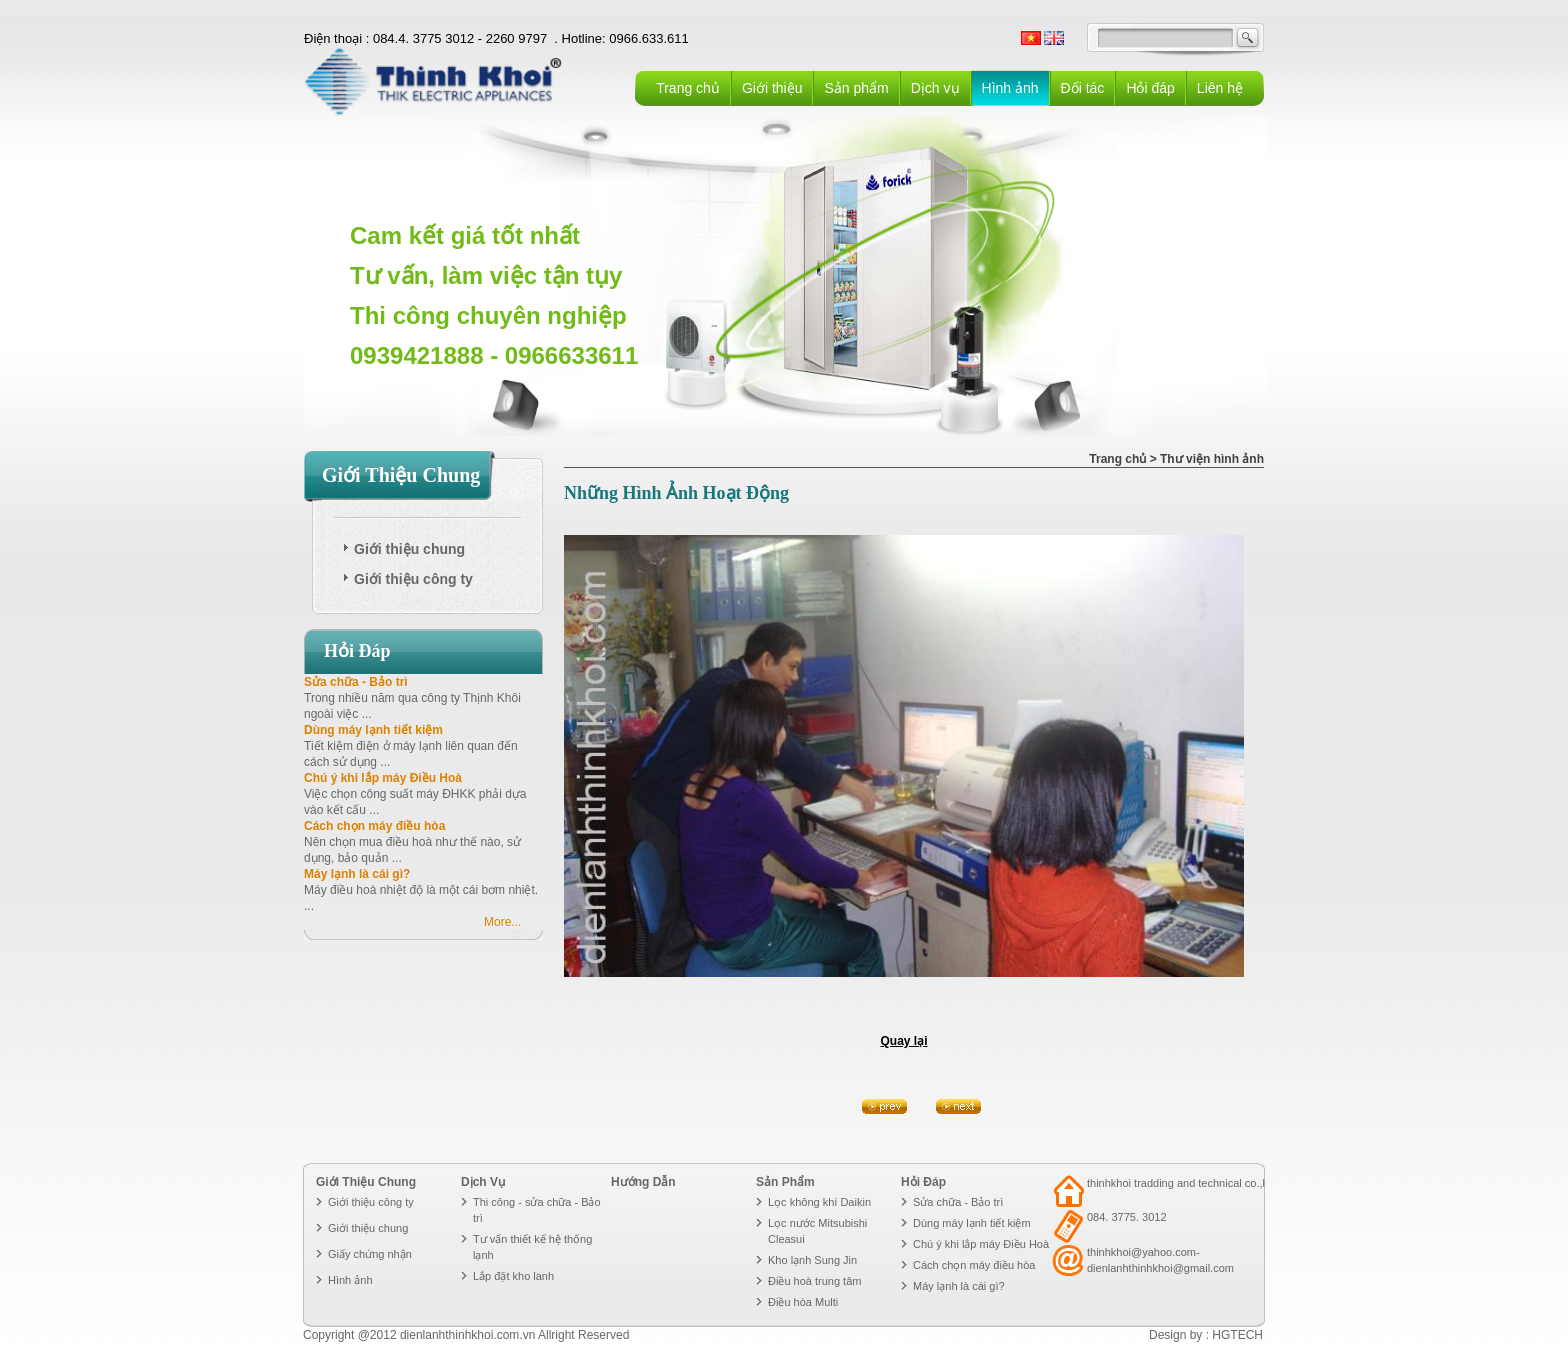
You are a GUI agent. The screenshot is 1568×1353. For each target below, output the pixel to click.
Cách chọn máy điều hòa (374, 826)
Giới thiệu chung (368, 1228)
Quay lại (903, 1041)
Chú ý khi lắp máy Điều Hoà (383, 778)
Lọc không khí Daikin (819, 1202)
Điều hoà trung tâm (814, 1281)
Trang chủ (688, 88)
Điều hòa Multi (803, 1302)
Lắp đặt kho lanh (513, 1276)
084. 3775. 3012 (1127, 1217)
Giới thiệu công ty (371, 1202)
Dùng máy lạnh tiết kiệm (373, 730)
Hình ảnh (350, 1280)
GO (1248, 38)
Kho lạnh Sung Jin (812, 1260)
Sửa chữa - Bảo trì (356, 682)
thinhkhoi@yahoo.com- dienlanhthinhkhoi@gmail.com (1160, 1260)
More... (502, 922)
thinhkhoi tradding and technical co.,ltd (1180, 1183)
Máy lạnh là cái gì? (357, 874)
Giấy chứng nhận (370, 1254)
